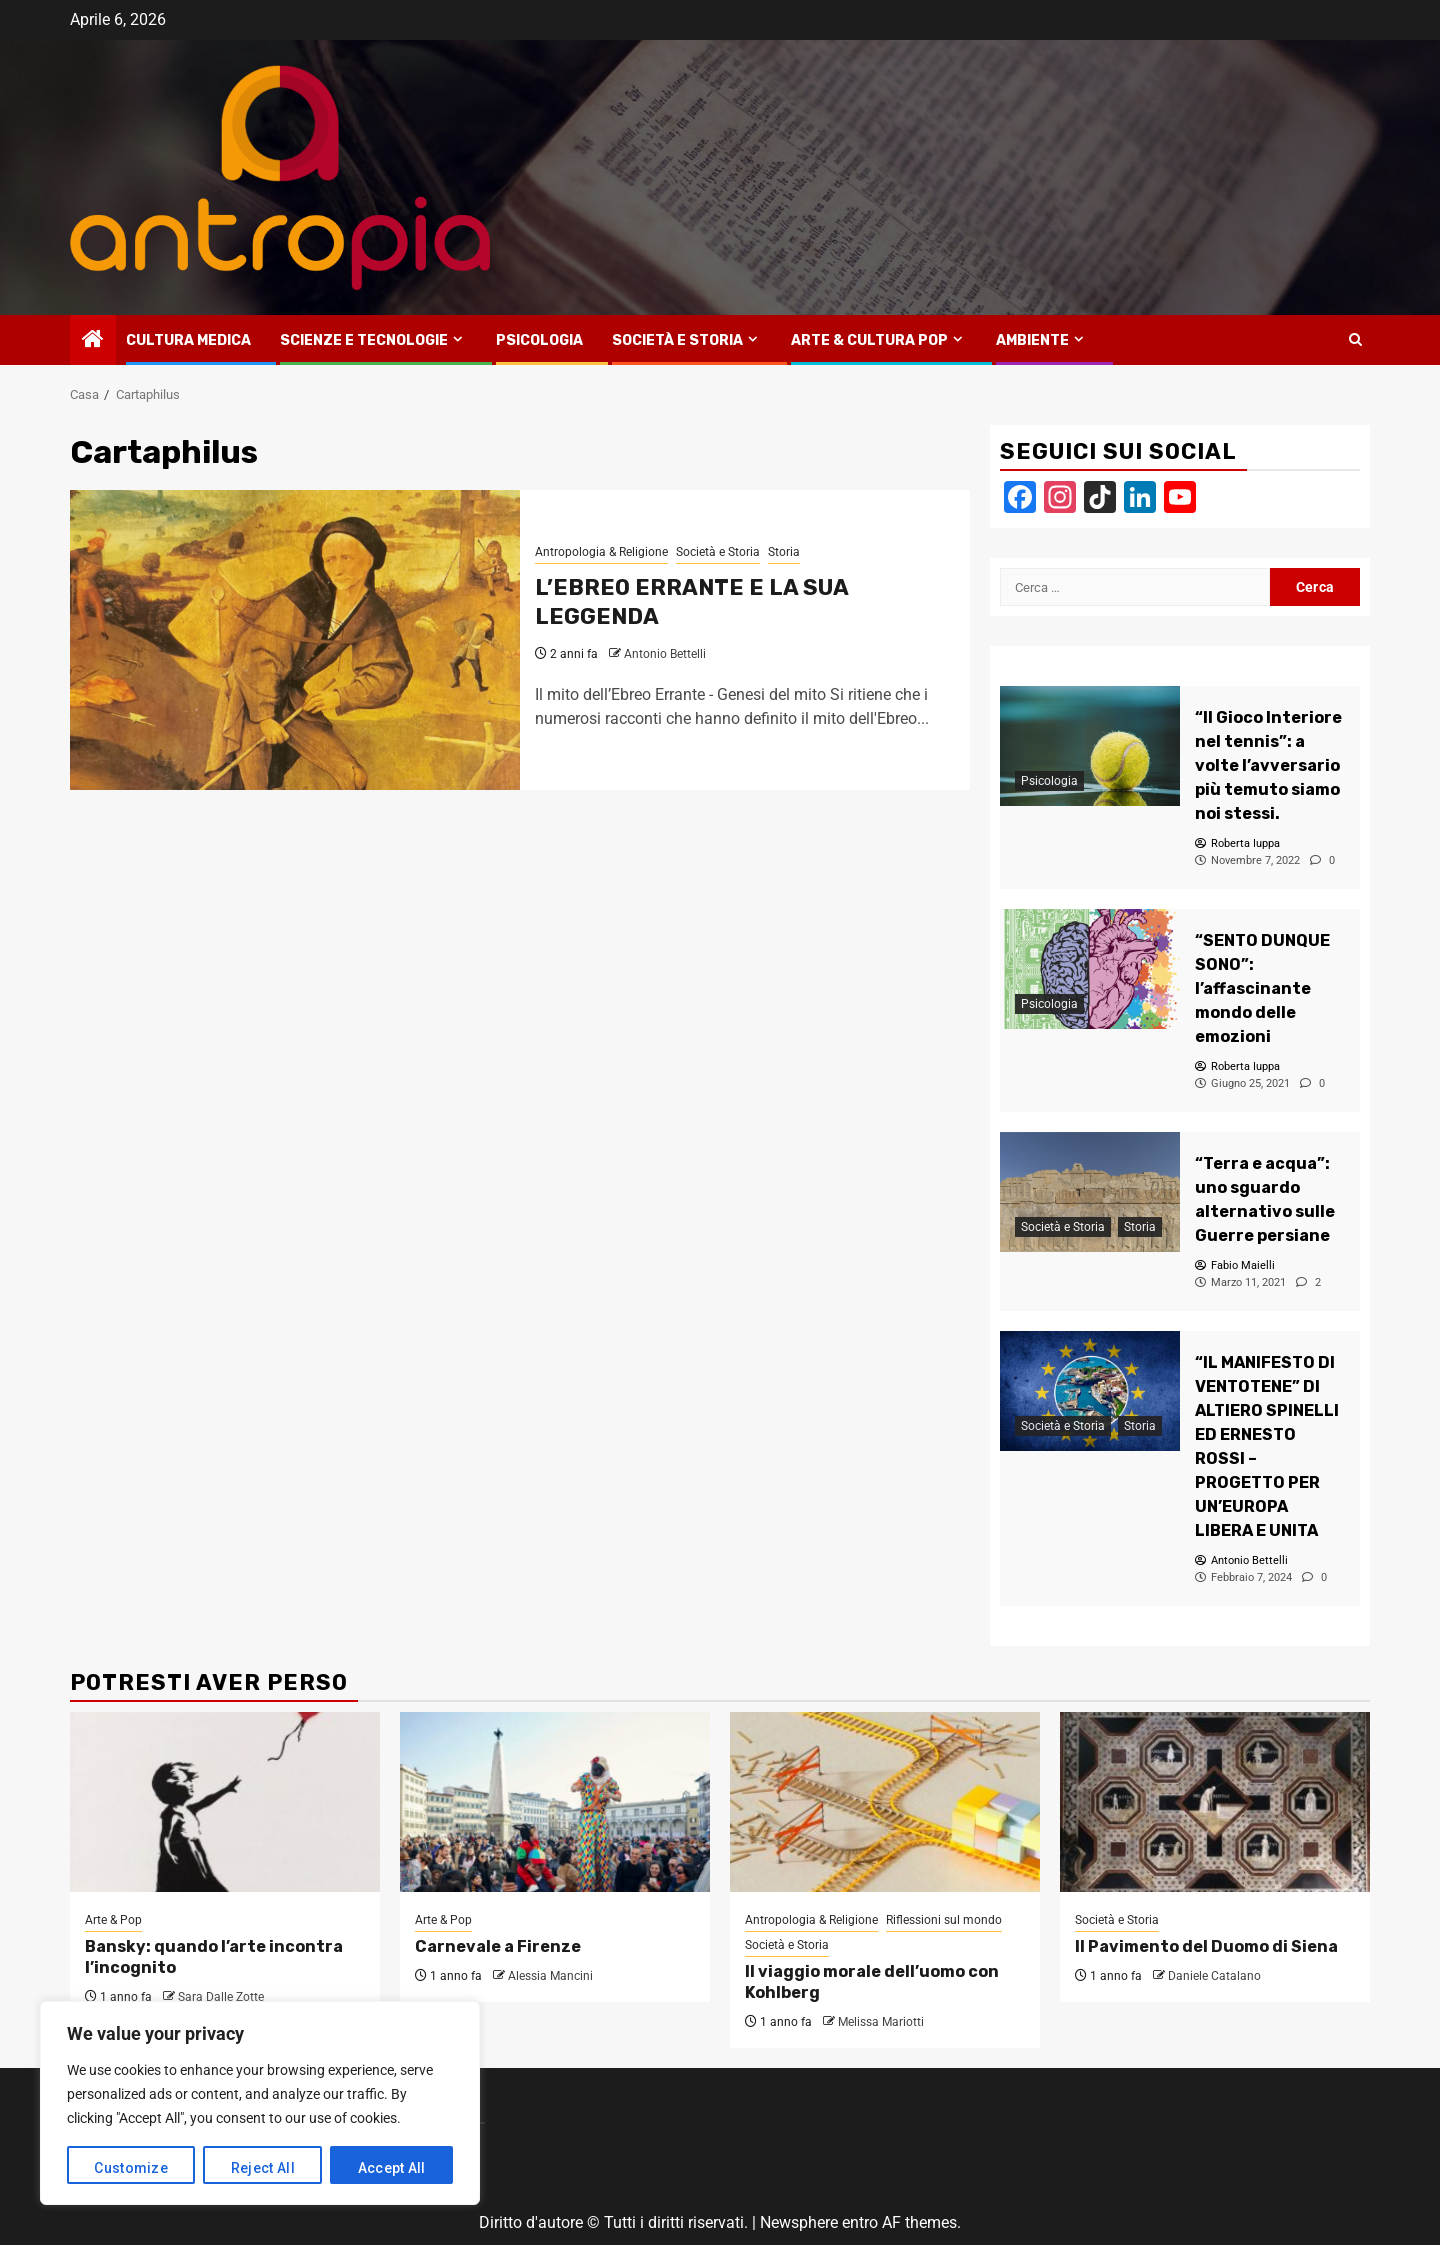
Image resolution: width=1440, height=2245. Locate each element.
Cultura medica (188, 340)
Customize (131, 2168)
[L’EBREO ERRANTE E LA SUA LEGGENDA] (295, 640)
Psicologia (539, 340)
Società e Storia (677, 340)
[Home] (93, 341)
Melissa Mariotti (881, 2022)
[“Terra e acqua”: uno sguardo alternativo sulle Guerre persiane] (1090, 1192)
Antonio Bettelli (665, 654)
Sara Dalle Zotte (221, 1997)
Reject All (263, 2168)
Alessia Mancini (550, 1976)
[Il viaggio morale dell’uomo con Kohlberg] (885, 1802)
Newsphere (799, 2222)
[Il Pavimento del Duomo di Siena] (1215, 1802)
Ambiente (1032, 340)
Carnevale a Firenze (498, 1946)
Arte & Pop (113, 1920)
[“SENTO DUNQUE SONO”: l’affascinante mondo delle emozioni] (1090, 969)
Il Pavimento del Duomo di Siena (1206, 1946)
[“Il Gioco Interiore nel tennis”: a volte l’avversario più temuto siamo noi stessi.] (1090, 746)
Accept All (392, 2168)
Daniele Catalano (1214, 1976)
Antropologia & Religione (601, 552)
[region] (260, 2103)
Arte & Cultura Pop (869, 340)
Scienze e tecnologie (364, 340)
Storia (784, 552)
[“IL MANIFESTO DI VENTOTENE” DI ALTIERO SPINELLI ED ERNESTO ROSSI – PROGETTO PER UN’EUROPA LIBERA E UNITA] (1090, 1391)
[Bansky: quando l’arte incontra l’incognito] (225, 1802)
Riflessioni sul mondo (944, 1920)
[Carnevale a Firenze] (555, 1802)
